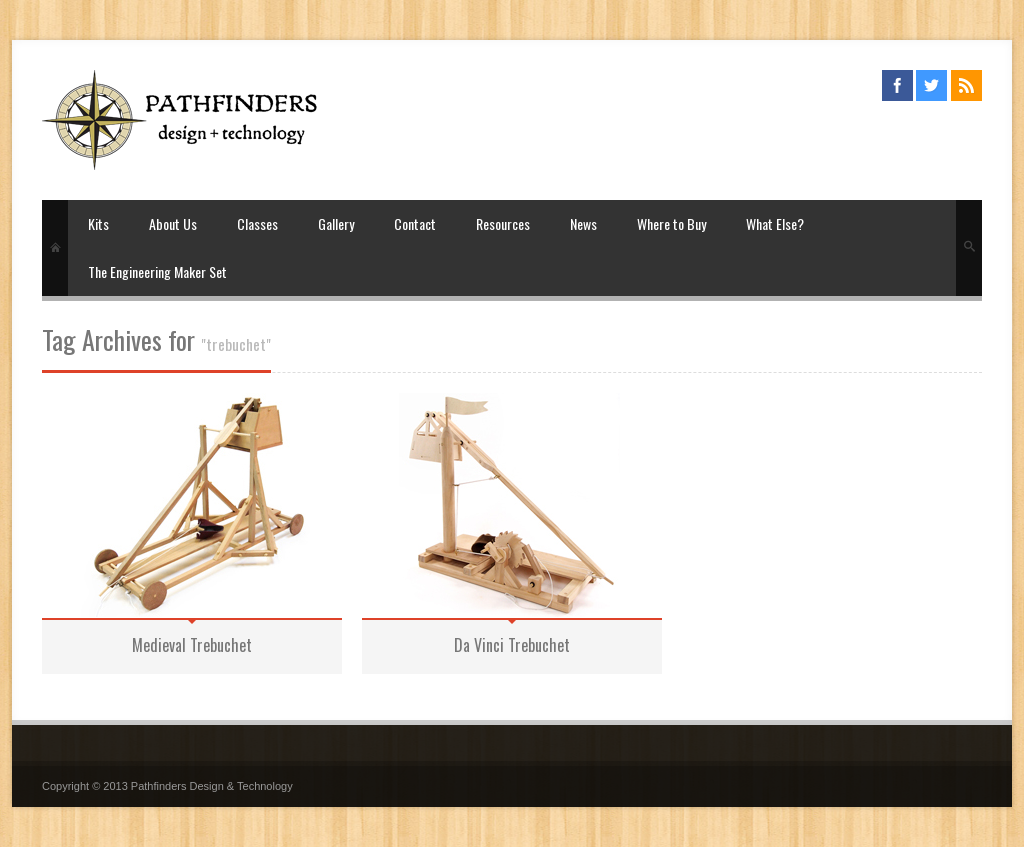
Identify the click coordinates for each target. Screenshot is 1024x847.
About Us (173, 223)
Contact (415, 223)
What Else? (775, 223)
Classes (257, 223)
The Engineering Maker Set (157, 271)
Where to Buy (671, 223)
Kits (98, 223)
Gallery (336, 223)
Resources (503, 223)
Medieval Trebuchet (192, 645)
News (583, 223)
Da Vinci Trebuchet (512, 645)
